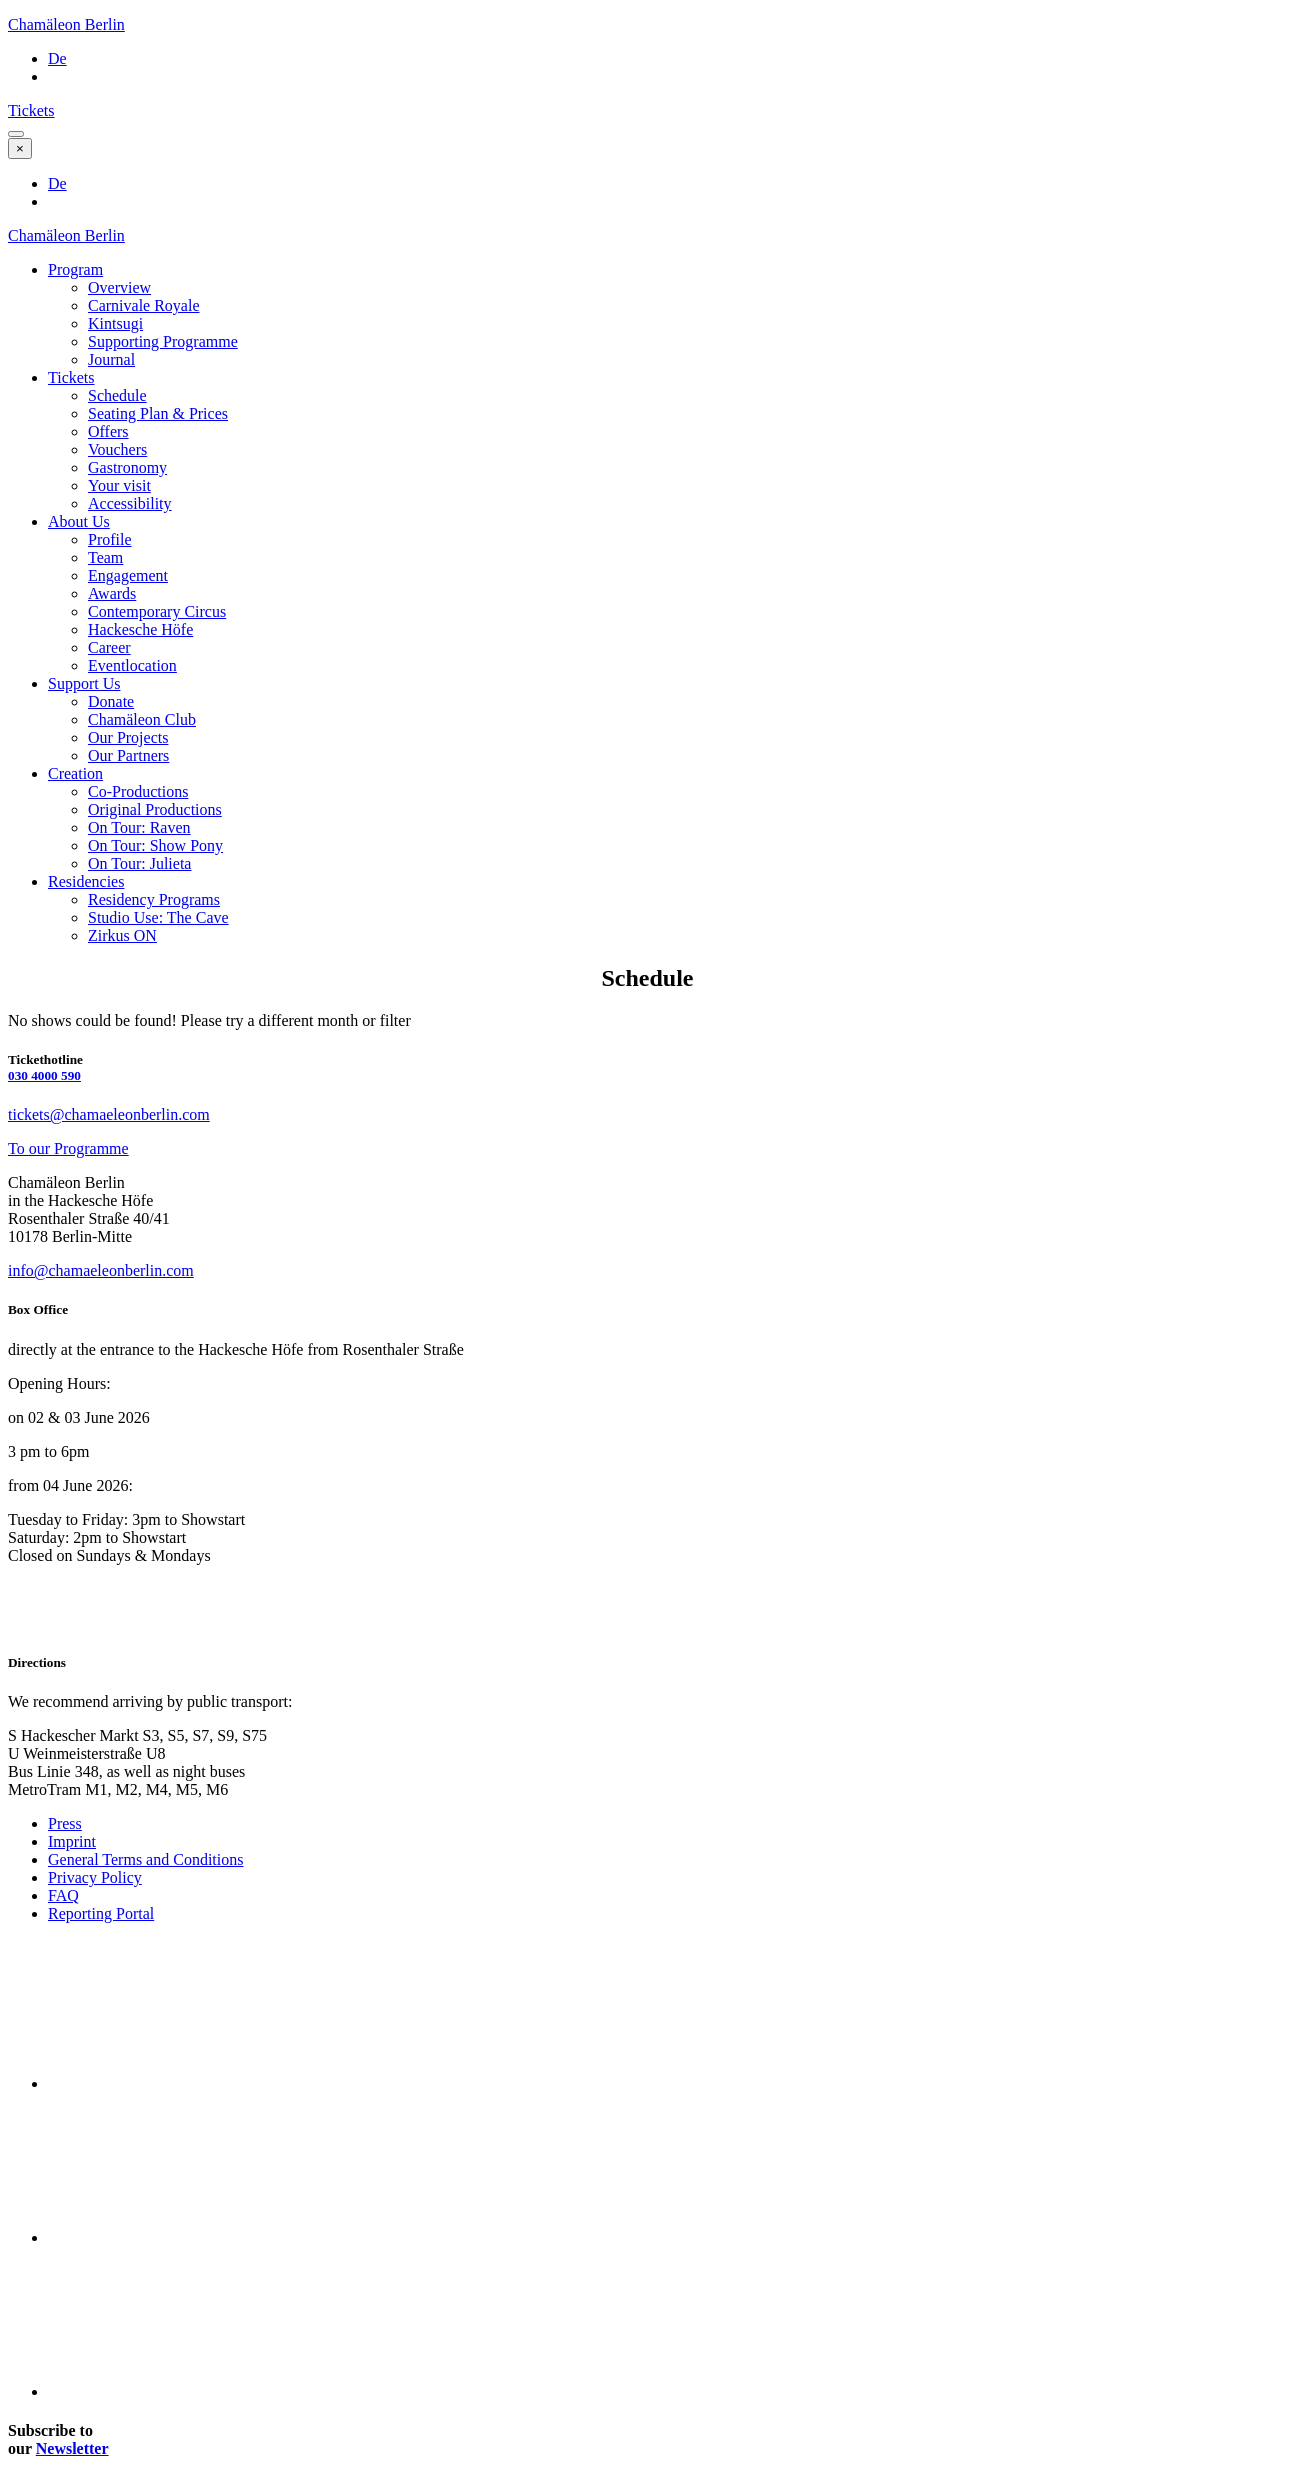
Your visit (119, 485)
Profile (110, 539)
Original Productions (155, 809)
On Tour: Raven (139, 827)
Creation (75, 773)
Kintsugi (115, 323)
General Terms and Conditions (145, 1859)
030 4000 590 (44, 1075)
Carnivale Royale (144, 305)
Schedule (117, 395)
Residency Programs (154, 899)
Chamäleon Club (142, 719)
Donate (111, 701)
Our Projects (128, 737)
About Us (79, 521)
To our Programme (68, 1148)
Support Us (84, 683)
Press (65, 1823)
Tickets (31, 110)
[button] (16, 134)
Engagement (128, 575)
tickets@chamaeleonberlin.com (109, 1114)
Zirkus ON (122, 935)
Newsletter (72, 2448)
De (57, 58)
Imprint (72, 1841)
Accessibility (130, 503)
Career (109, 647)
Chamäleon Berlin (66, 24)
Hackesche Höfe (140, 629)
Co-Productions (138, 791)
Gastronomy (127, 467)
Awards (112, 593)
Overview (119, 287)
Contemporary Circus (157, 611)
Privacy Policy (95, 1877)
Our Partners (128, 755)
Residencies (86, 881)
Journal (111, 359)
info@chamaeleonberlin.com (101, 1270)
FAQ (63, 1895)
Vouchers (117, 449)
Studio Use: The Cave (158, 917)
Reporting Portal (101, 1913)
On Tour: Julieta (139, 863)
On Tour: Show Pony (155, 845)
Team (105, 557)
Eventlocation (132, 665)
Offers (108, 431)
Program (75, 269)
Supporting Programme (163, 341)
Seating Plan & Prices (158, 413)
